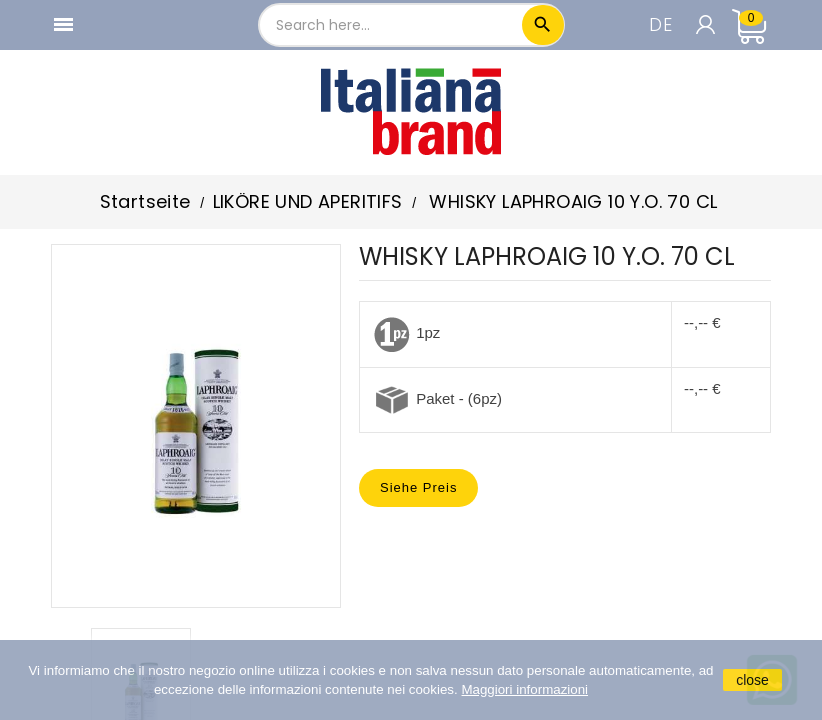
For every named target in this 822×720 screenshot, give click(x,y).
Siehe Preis (418, 487)
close (752, 680)
